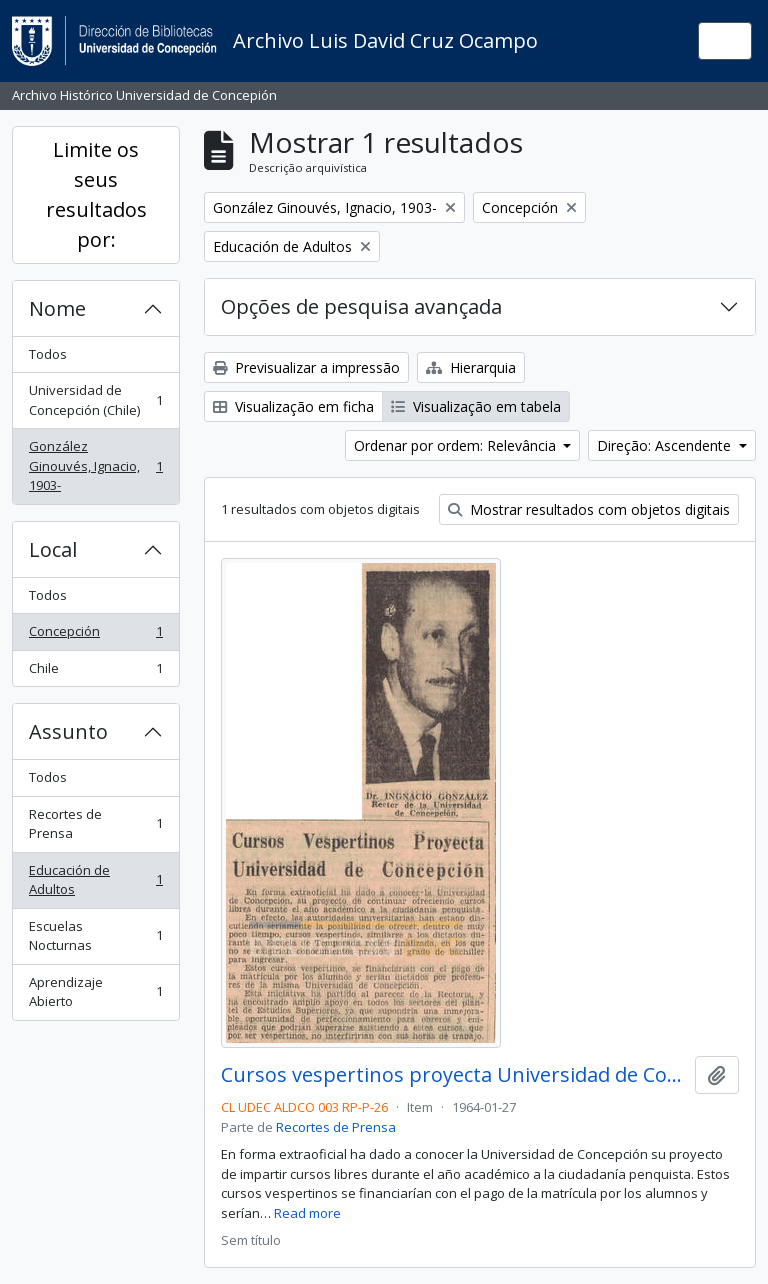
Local (53, 549)
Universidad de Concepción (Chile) (95, 400)
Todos (48, 354)
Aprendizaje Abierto (95, 992)
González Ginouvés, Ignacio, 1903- (95, 465)
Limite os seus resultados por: (96, 194)
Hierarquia (471, 367)
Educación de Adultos (95, 880)
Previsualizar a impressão (306, 367)
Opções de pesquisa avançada (361, 306)
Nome (57, 308)
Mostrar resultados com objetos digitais (589, 509)
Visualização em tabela (476, 406)
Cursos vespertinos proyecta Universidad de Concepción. (454, 1075)
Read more (307, 1213)
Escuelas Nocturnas (95, 936)
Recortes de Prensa (95, 824)
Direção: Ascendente (666, 445)
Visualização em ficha (293, 406)
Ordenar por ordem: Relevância (457, 445)
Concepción (95, 635)
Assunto (68, 731)
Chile (95, 672)
